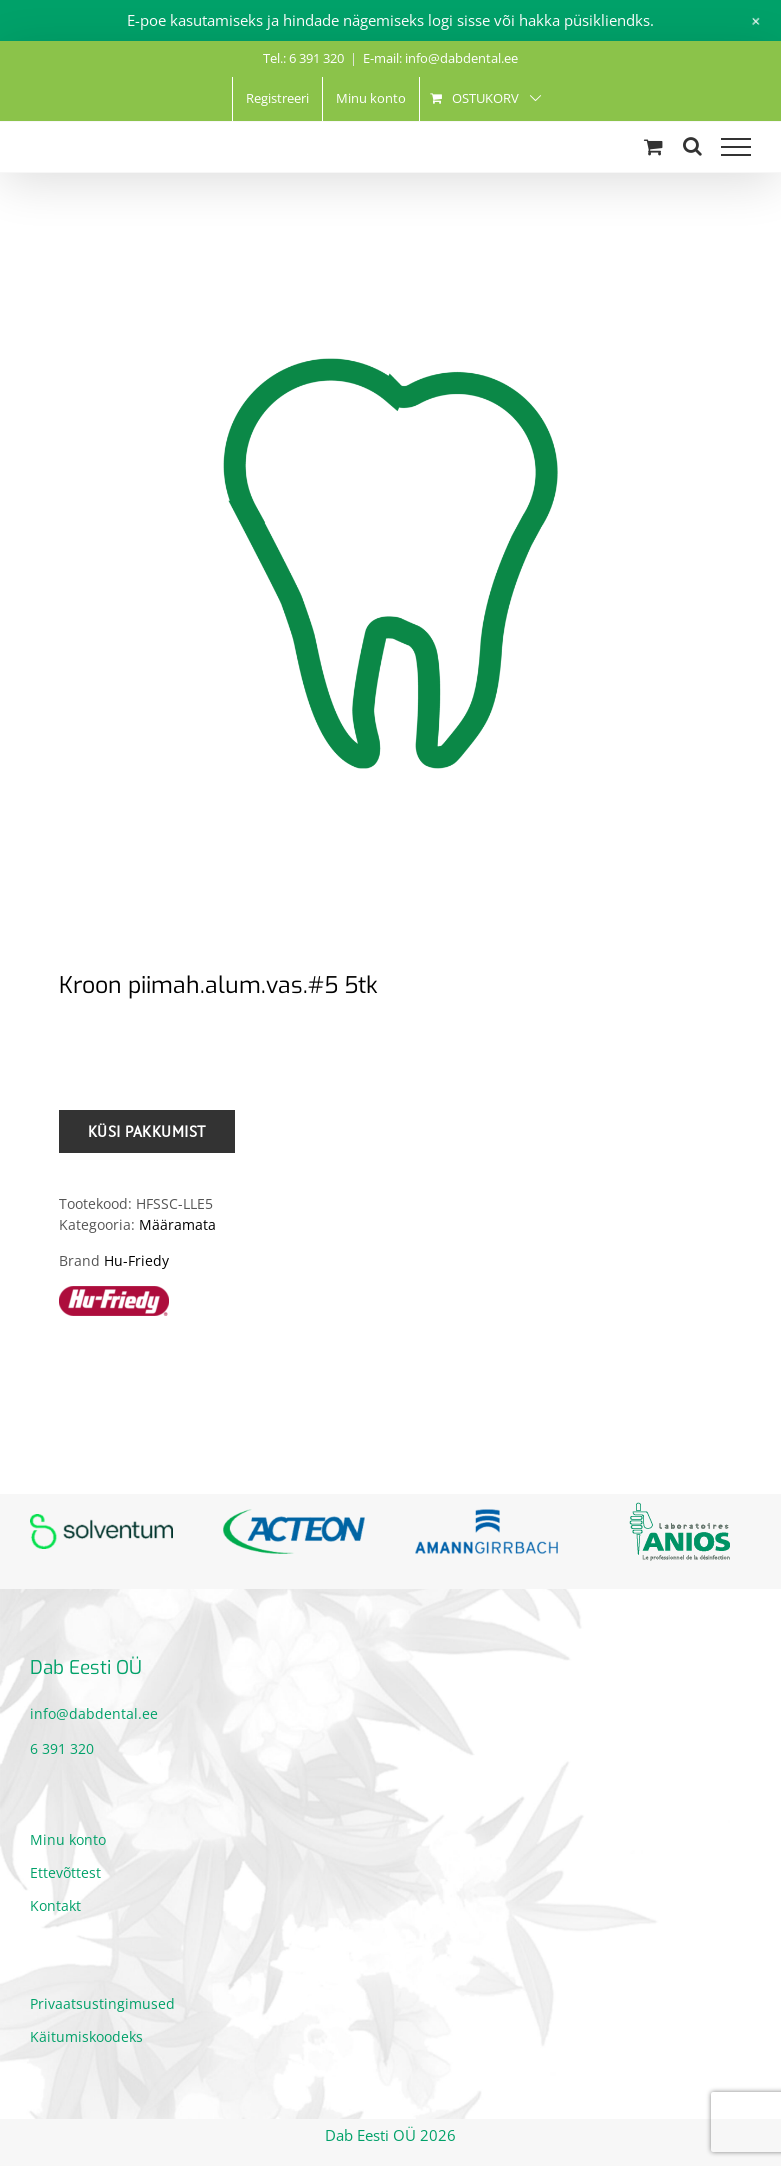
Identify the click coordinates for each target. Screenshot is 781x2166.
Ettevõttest (65, 1872)
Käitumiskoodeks (86, 2036)
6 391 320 (62, 1748)
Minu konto (68, 1839)
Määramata (177, 1224)
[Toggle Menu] (736, 147)
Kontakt (55, 1905)
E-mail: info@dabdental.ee (440, 58)
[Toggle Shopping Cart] (653, 146)
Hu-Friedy (136, 1260)
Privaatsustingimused (102, 2003)
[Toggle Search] (692, 146)
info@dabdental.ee (94, 1713)
